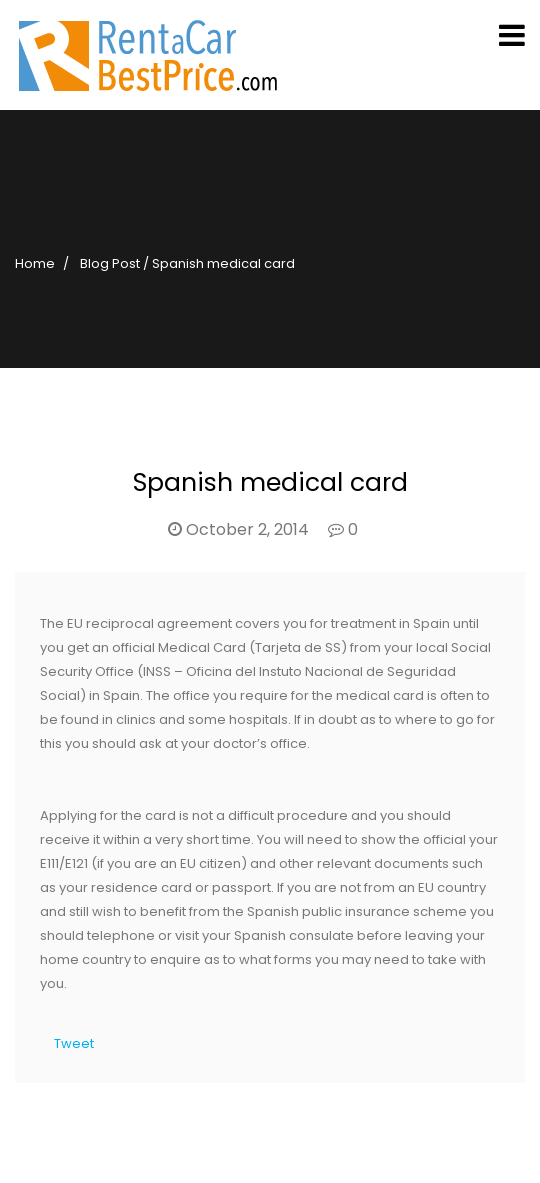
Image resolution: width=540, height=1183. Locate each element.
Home (35, 263)
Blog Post (110, 263)
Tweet (74, 1043)
